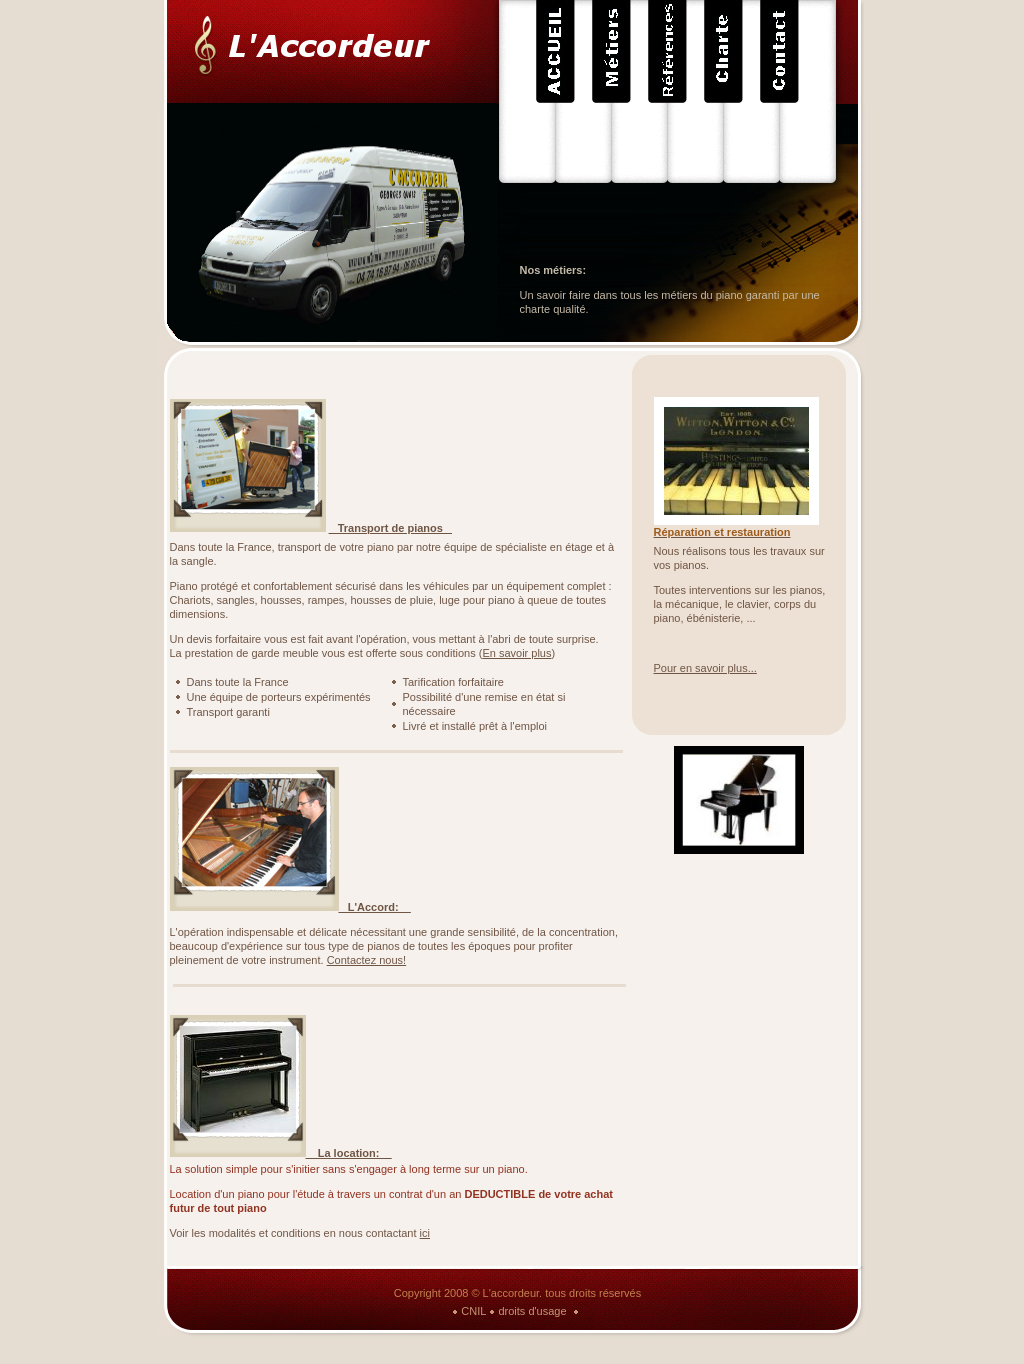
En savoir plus (516, 653)
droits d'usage (532, 1311)
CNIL (473, 1311)
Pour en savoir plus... (705, 668)
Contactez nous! (367, 960)
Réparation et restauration (722, 532)
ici (425, 1233)
